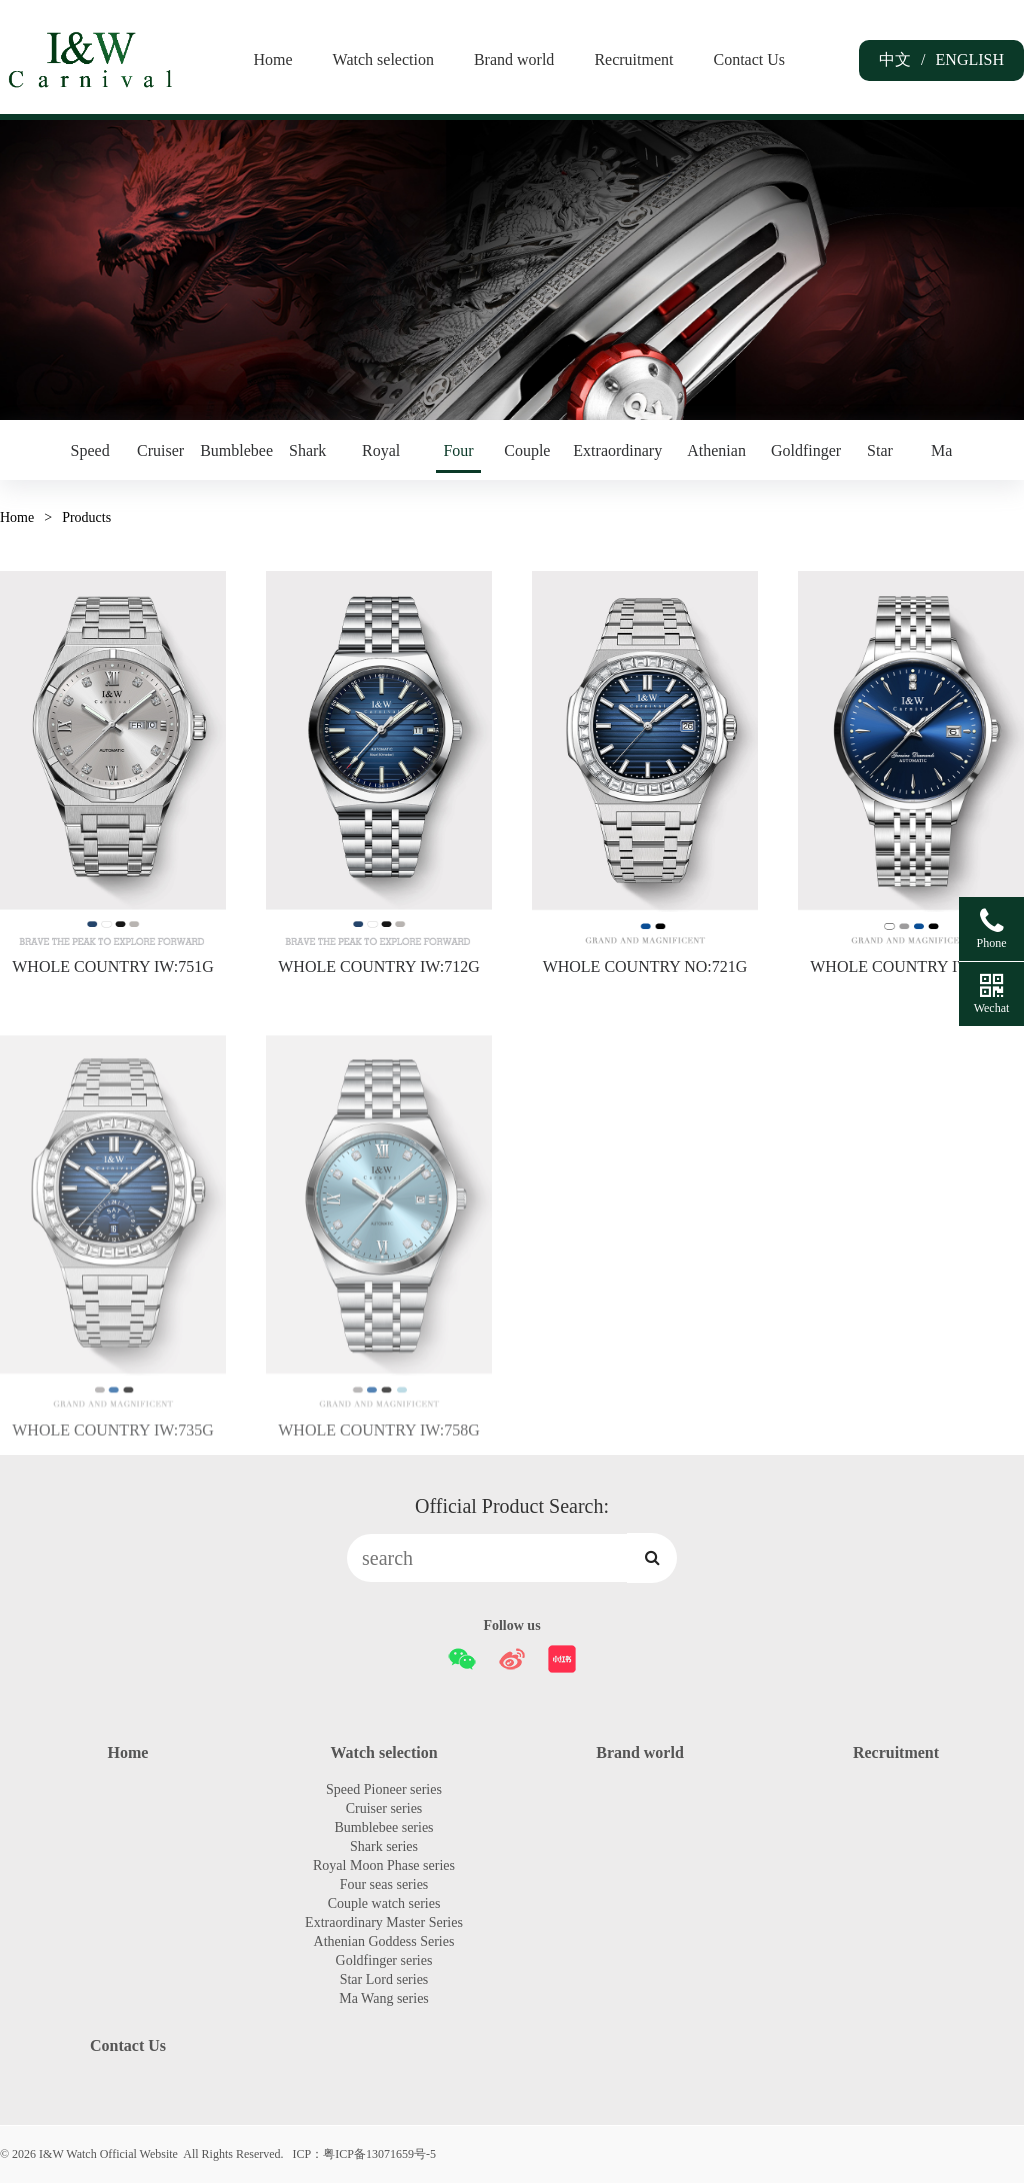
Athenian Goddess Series (716, 457)
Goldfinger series (806, 457)
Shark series (307, 457)
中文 (895, 58)
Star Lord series (880, 457)
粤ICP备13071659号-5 (379, 2154)
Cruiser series (160, 457)
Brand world (514, 59)
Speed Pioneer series (90, 457)
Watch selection (383, 59)
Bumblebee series (236, 457)
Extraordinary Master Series (617, 457)
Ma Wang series (941, 457)
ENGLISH (970, 59)
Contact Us (749, 59)
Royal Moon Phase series (381, 457)
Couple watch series (527, 457)
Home (272, 59)
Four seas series (458, 457)
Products (86, 517)
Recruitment (633, 59)
